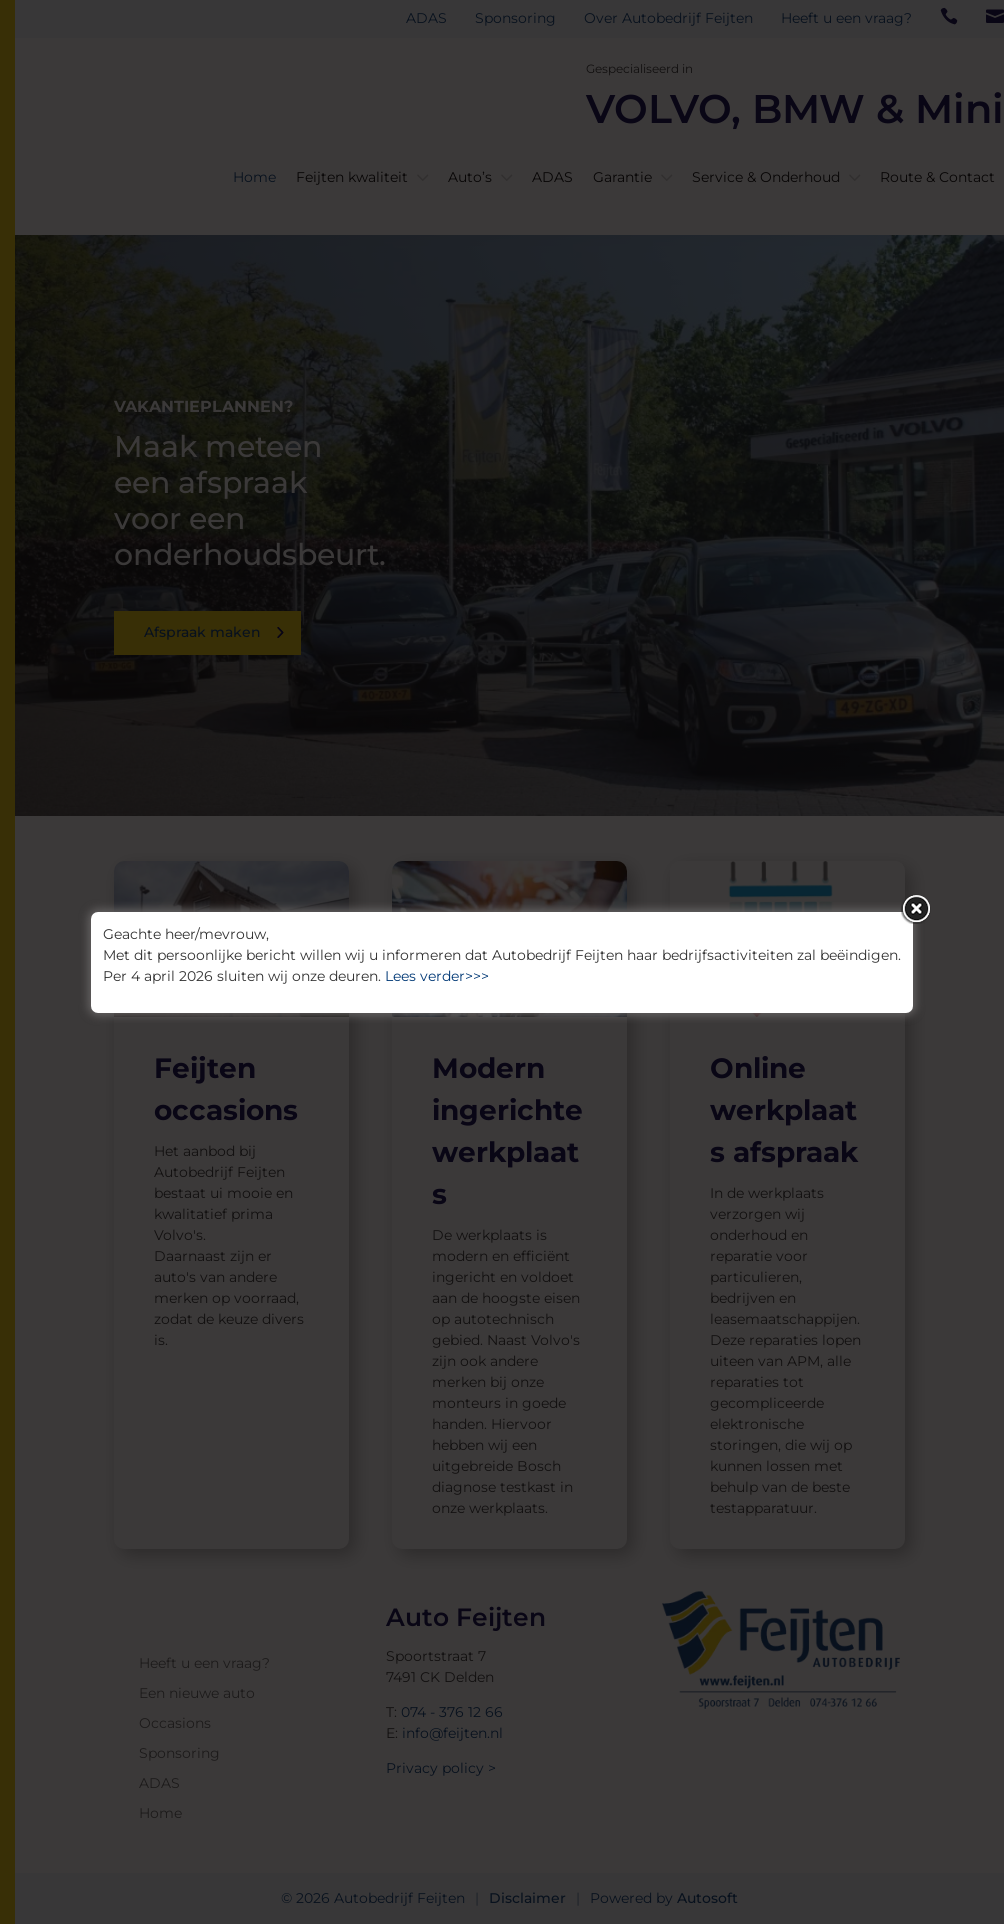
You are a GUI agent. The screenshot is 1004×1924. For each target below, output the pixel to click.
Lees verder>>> (437, 976)
